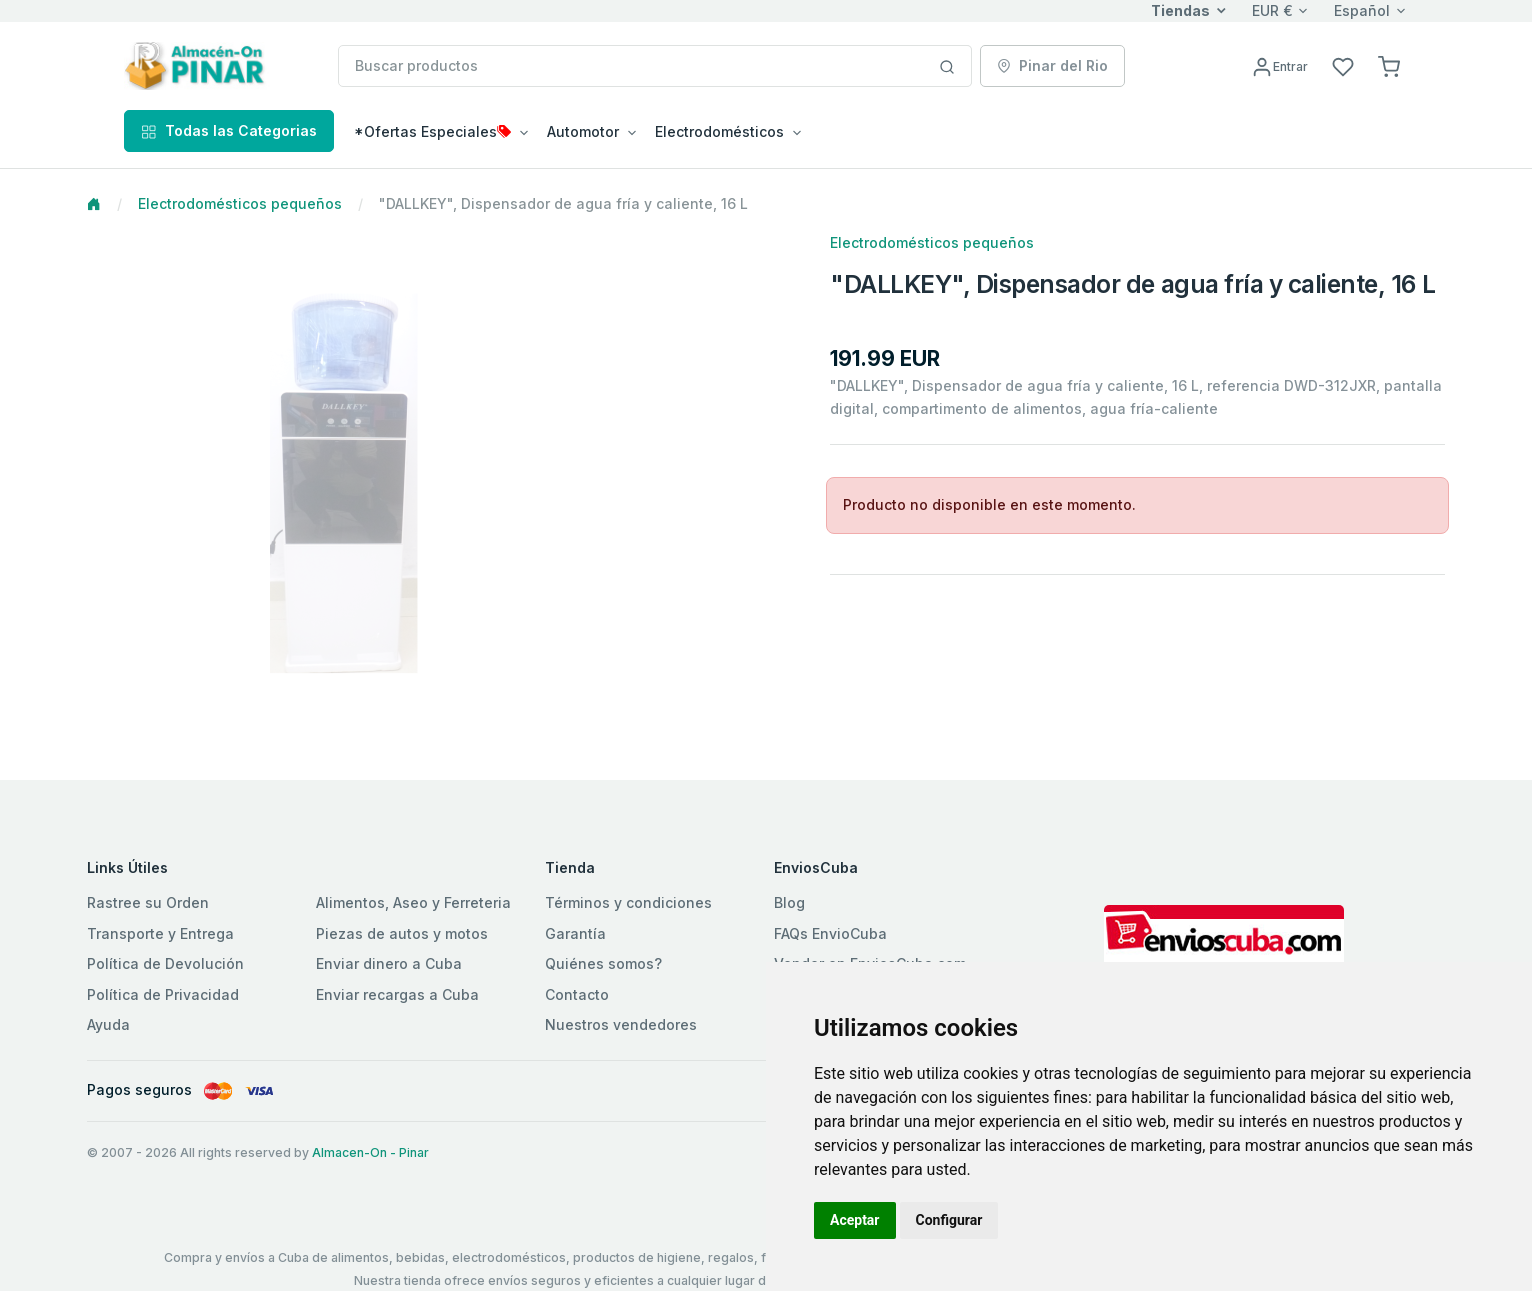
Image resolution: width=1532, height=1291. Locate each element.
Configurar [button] (949, 1220)
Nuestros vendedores (621, 1024)
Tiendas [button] (1180, 10)
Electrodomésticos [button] (719, 131)
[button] (1389, 65)
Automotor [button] (583, 131)
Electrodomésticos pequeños (240, 203)
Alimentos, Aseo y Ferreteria (413, 902)
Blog (789, 902)
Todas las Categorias (229, 130)
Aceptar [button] (855, 1220)
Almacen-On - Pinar (370, 1152)
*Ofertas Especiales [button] (432, 131)
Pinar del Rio (1052, 65)
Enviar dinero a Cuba (389, 963)
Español (1362, 10)
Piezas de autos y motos (402, 933)
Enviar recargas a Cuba (397, 994)
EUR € (1272, 10)
